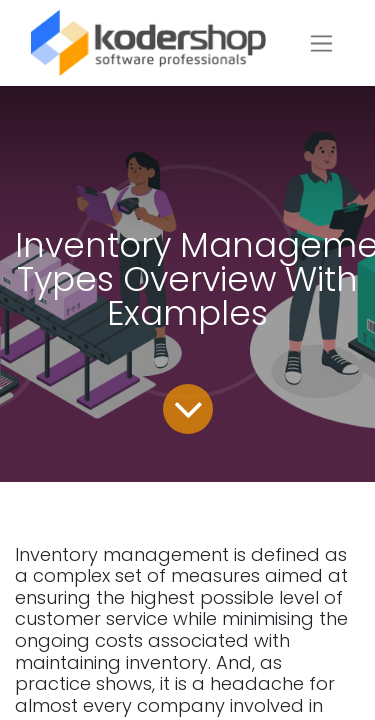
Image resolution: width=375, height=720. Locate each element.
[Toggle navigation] (321, 43)
